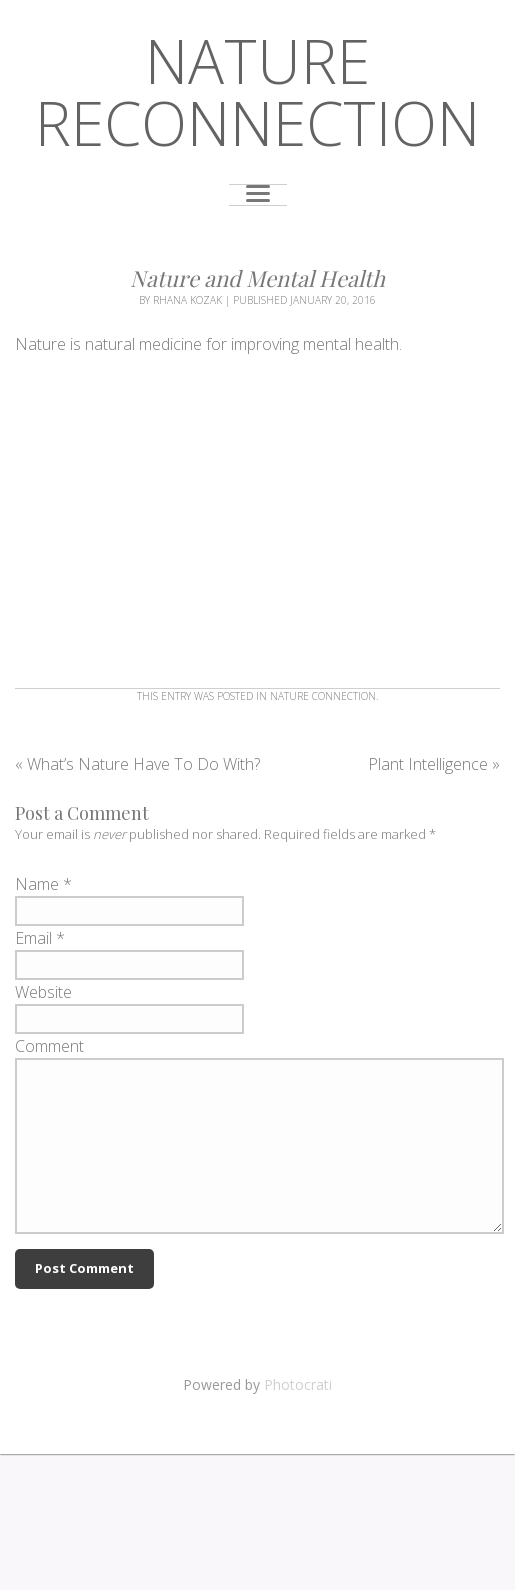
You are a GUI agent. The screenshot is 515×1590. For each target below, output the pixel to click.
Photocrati (298, 1384)
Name (37, 884)
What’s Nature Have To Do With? (137, 764)
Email (33, 938)
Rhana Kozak (187, 300)
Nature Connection (323, 696)
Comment (49, 1046)
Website (43, 992)
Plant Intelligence (434, 764)
